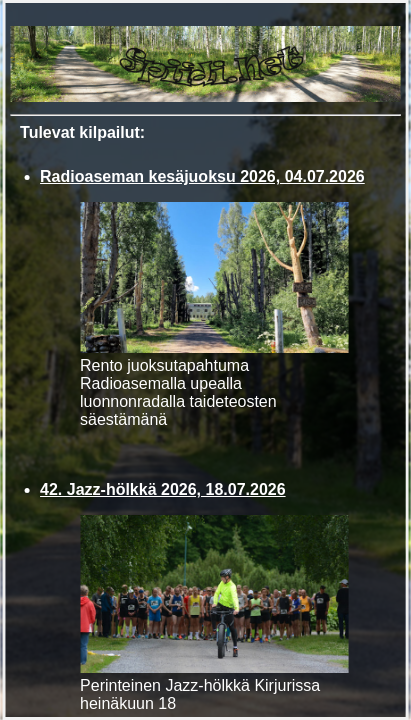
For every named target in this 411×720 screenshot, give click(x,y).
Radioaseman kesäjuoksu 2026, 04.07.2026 (202, 176)
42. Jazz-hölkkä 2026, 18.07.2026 (163, 489)
